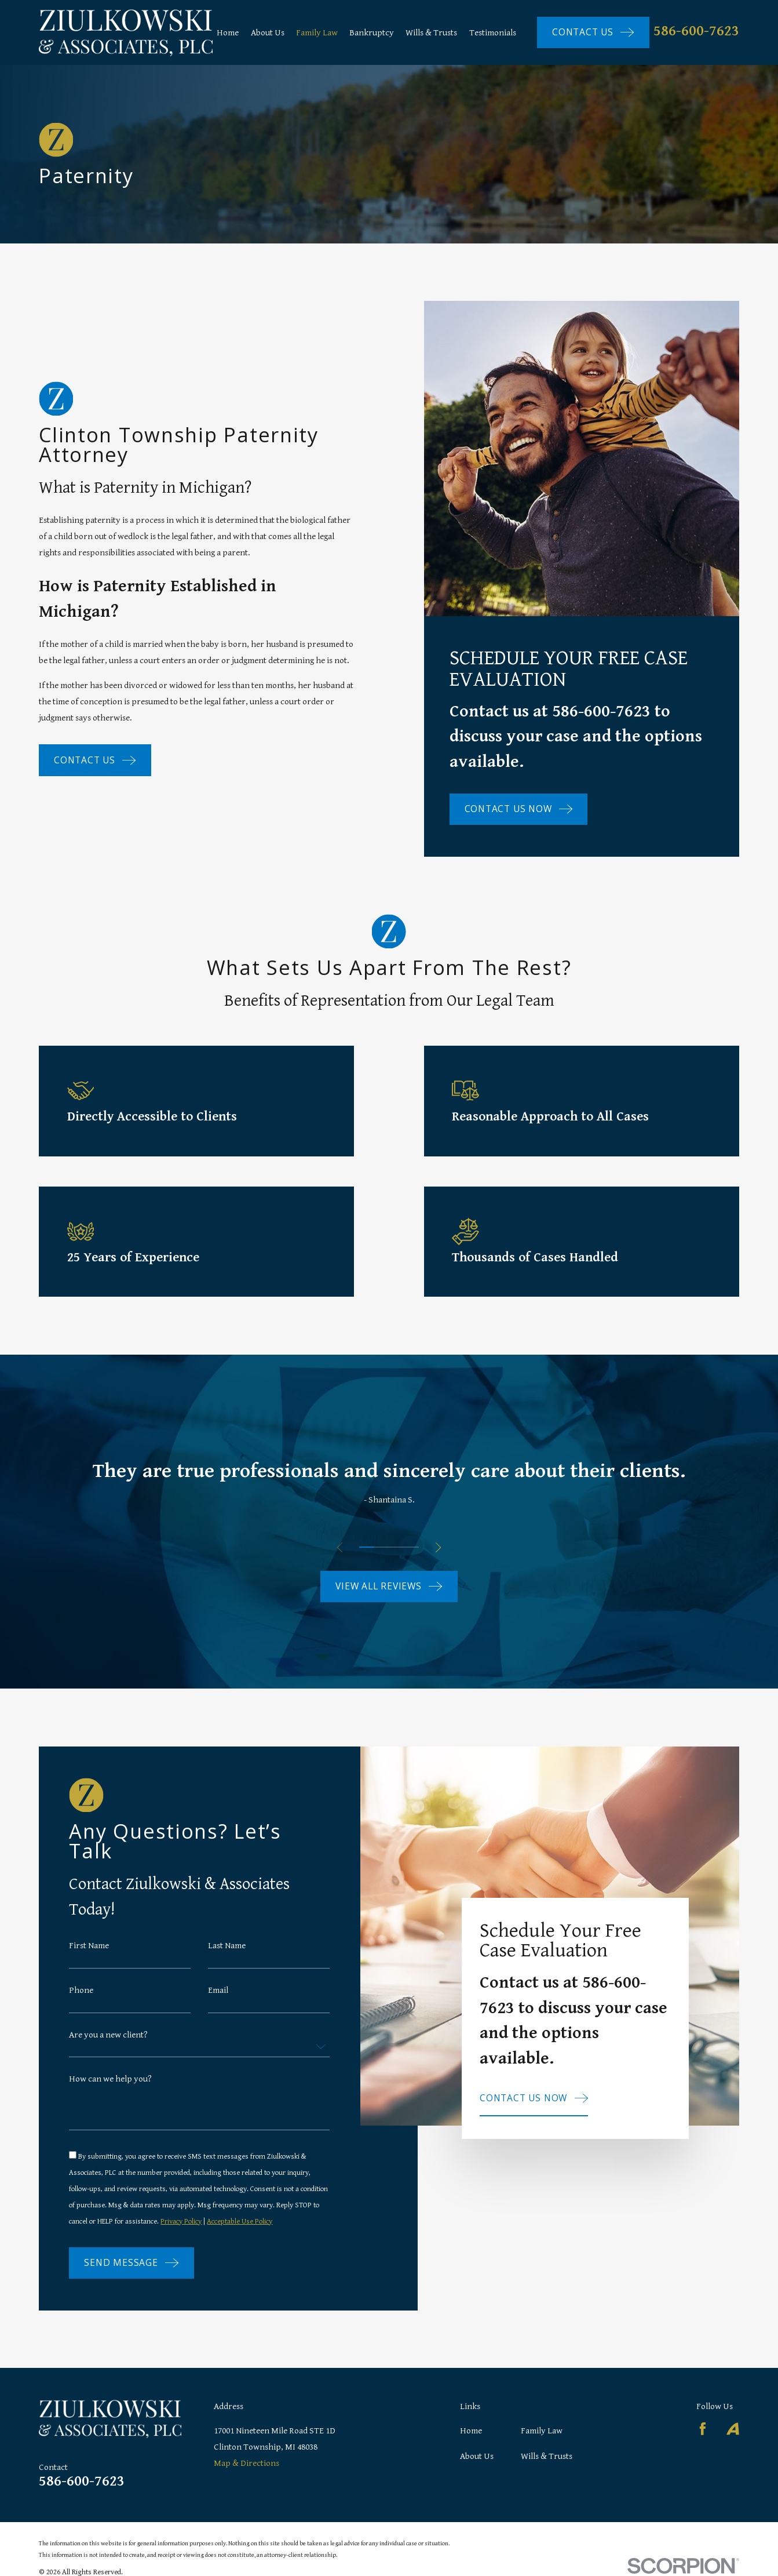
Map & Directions (246, 2463)
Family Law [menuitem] (317, 32)
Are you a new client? (108, 2046)
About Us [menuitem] (267, 32)
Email (218, 2001)
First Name (89, 1956)
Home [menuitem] (228, 32)
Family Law (542, 2430)
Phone (81, 2001)
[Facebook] (702, 2428)
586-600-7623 (696, 31)
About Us (477, 2456)
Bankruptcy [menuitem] (371, 32)
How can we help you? (110, 2089)
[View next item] (438, 1547)
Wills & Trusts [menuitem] (431, 32)
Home (471, 2430)
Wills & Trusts (546, 2456)
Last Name (227, 1956)
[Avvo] (732, 2428)
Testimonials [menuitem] (492, 32)
